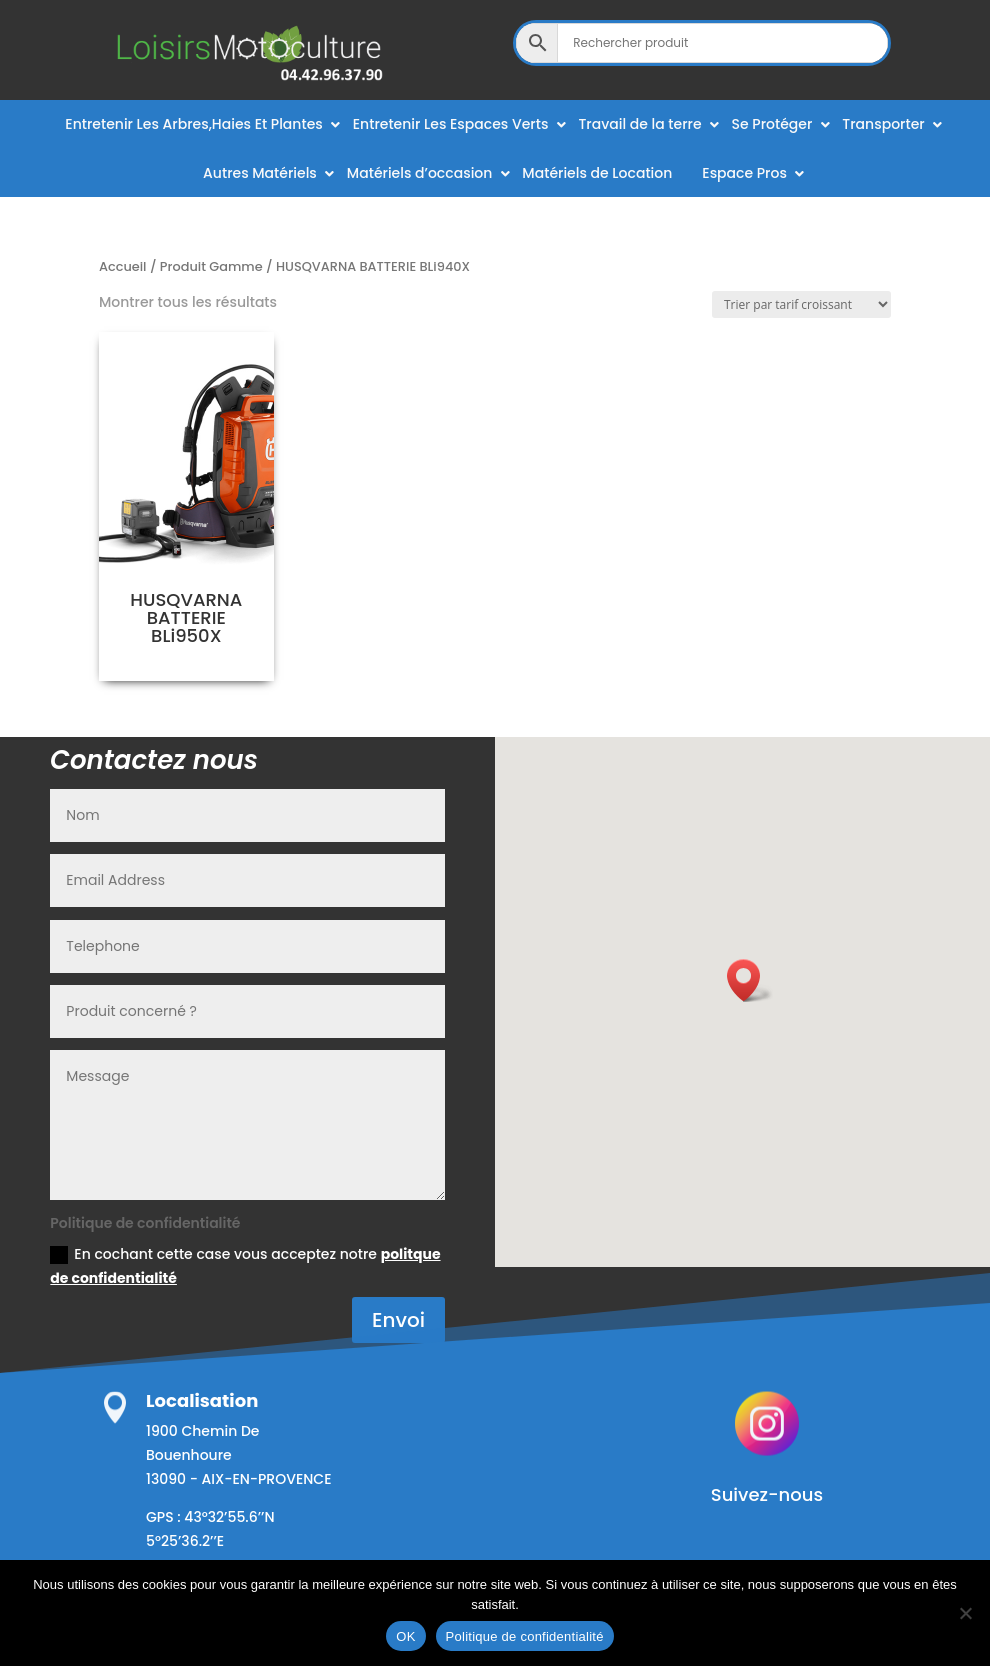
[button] (750, 980)
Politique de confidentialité (525, 1636)
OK (405, 1636)
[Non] (965, 1613)
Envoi (398, 1320)
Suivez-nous (767, 1494)
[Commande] (801, 304)
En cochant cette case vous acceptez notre (245, 1266)
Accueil (123, 266)
